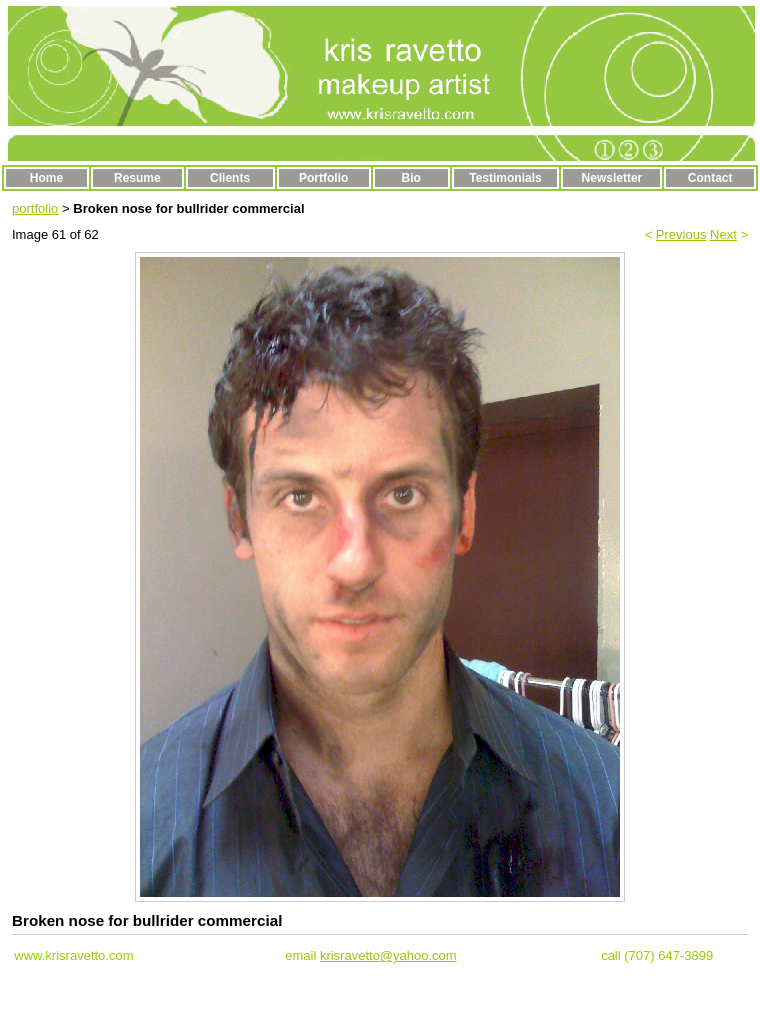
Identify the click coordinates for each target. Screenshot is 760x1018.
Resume (137, 178)
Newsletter (612, 178)
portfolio (35, 208)
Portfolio (323, 178)
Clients (230, 178)
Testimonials (505, 178)
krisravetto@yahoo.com (388, 955)
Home (46, 178)
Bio (411, 178)
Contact (710, 178)
